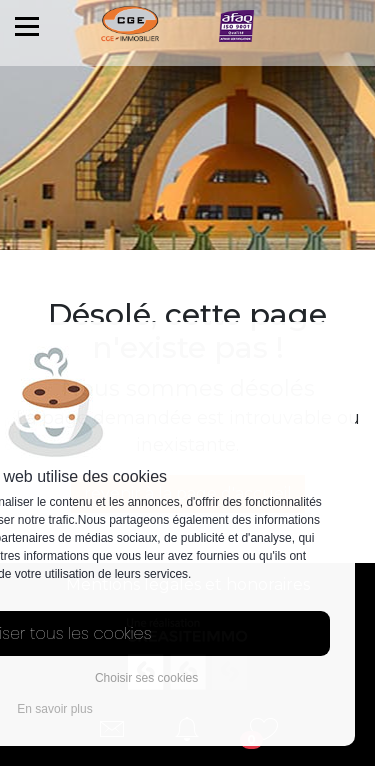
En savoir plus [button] (54, 709)
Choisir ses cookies (146, 678)
